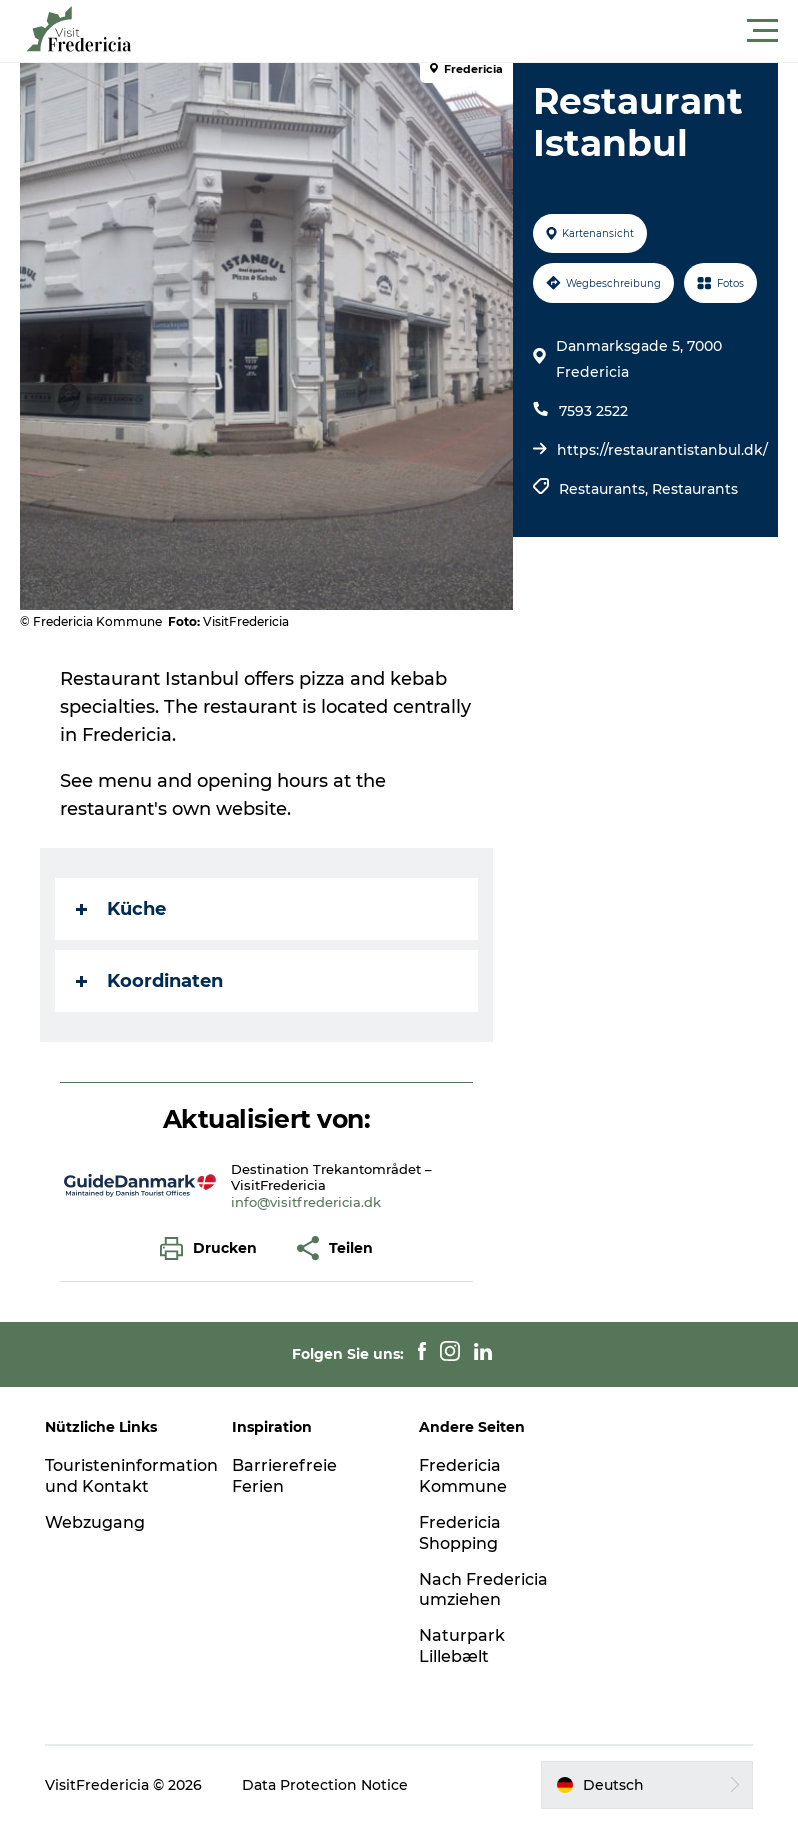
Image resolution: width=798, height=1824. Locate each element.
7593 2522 (593, 411)
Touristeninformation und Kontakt (131, 1476)
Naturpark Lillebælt (462, 1646)
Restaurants (695, 489)
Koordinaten (149, 981)
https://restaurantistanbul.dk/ (662, 450)
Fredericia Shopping (460, 1533)
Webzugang (95, 1522)
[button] (489, 31)
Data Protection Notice (325, 1785)
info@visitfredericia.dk (306, 1202)
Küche (121, 909)
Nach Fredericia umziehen (483, 1590)
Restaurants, (605, 489)
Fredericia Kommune (463, 1476)
